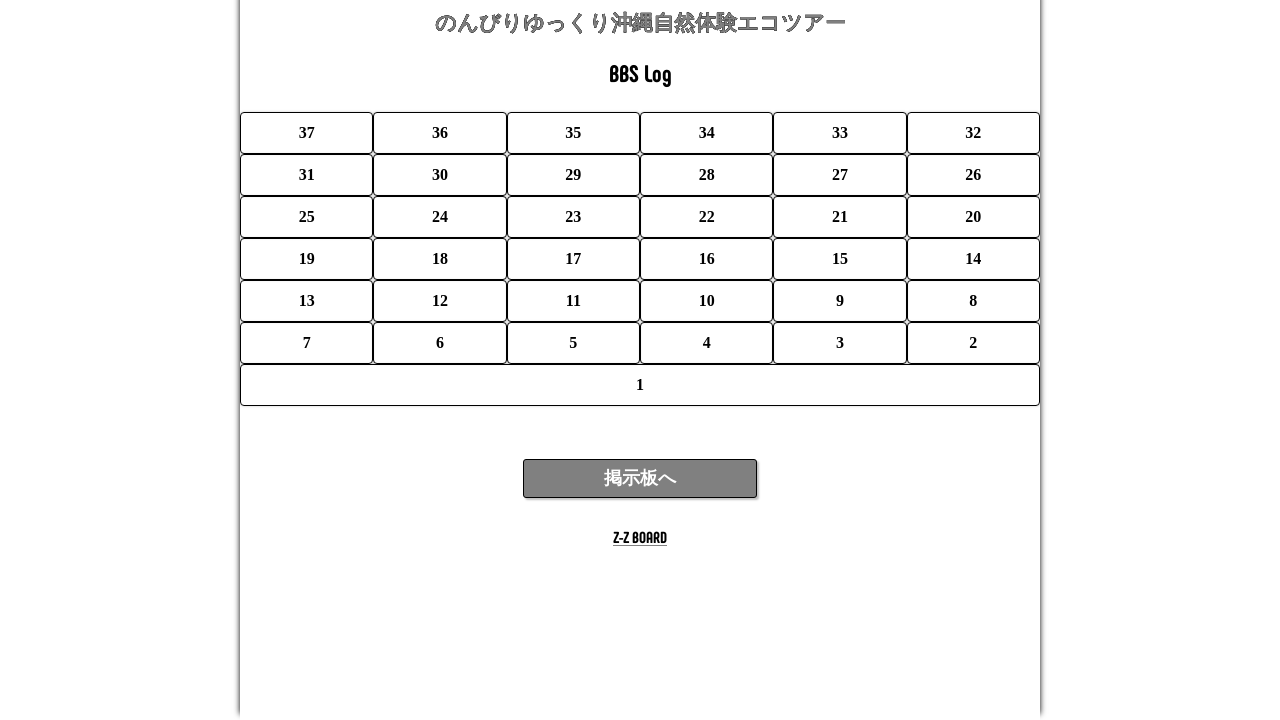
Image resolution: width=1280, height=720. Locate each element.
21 (840, 216)
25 (307, 216)
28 (707, 174)
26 (973, 174)
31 (307, 174)
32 (973, 132)
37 (307, 132)
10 (707, 300)
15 (840, 258)
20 (973, 216)
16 (707, 258)
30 (440, 174)
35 (573, 132)
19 (307, 258)
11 (573, 300)
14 (973, 258)
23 (573, 216)
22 (707, 216)
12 (440, 300)
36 (440, 132)
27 (840, 174)
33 (840, 132)
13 (307, 300)
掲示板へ (640, 478)
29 (573, 174)
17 (573, 258)
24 (440, 216)
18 (440, 258)
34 (707, 132)
